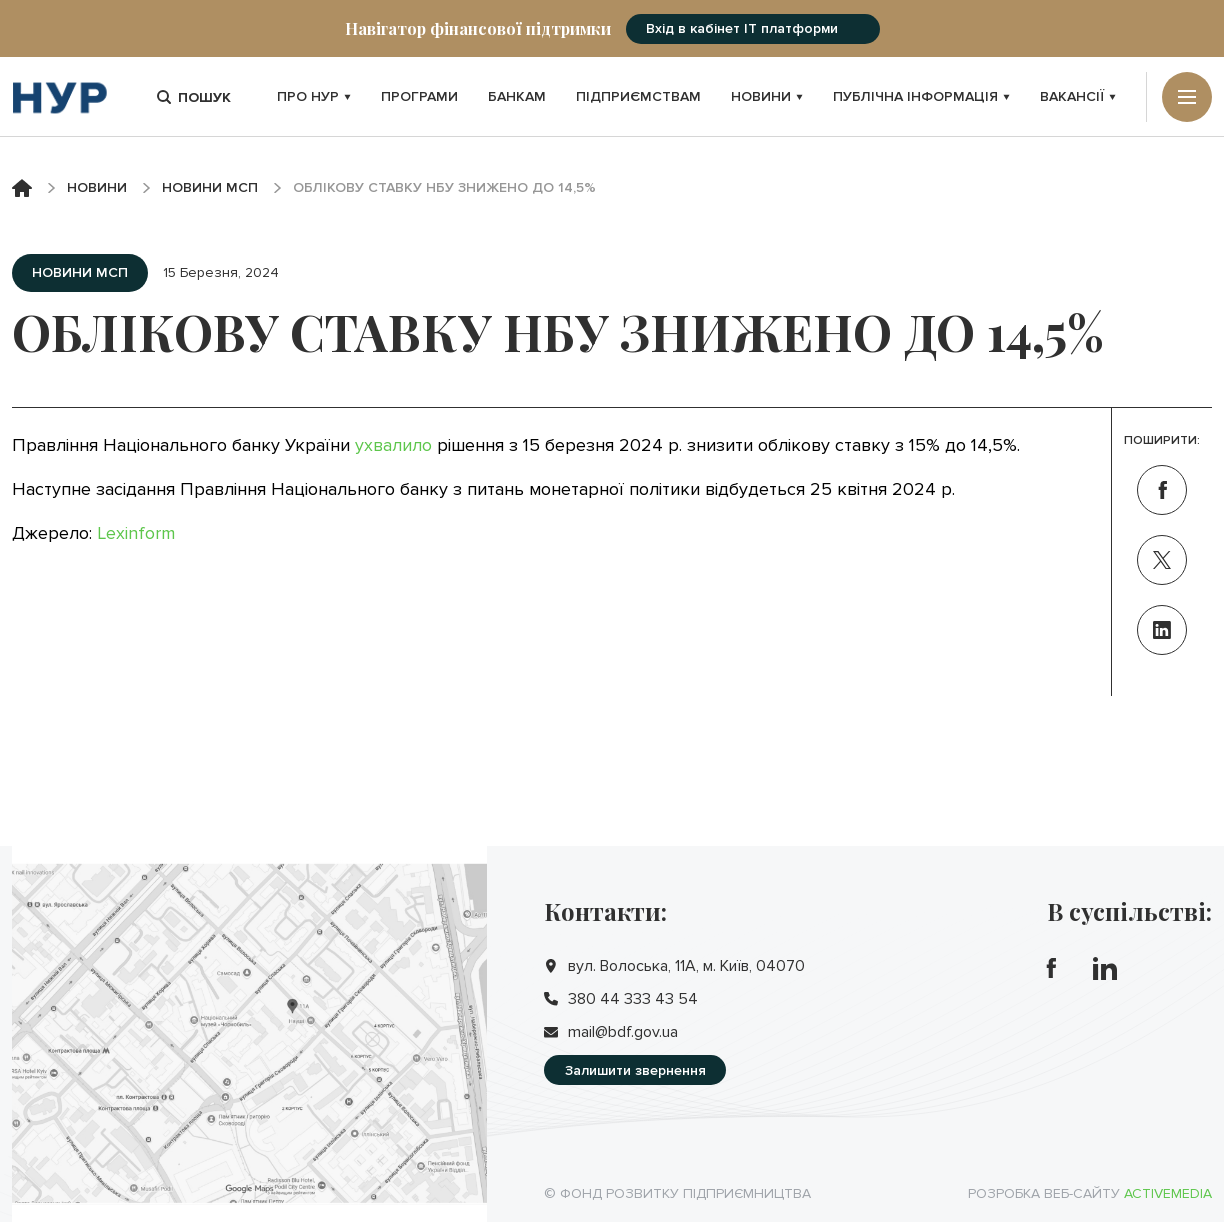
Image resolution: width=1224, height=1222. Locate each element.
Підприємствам (638, 96)
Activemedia (1168, 1193)
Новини (767, 96)
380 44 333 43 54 (633, 999)
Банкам (517, 96)
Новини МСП (210, 187)
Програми (419, 96)
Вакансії (1078, 96)
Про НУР (314, 96)
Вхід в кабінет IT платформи (742, 28)
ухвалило (393, 445)
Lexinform (136, 533)
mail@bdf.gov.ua (623, 1032)
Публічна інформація (921, 96)
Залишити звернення (635, 1070)
